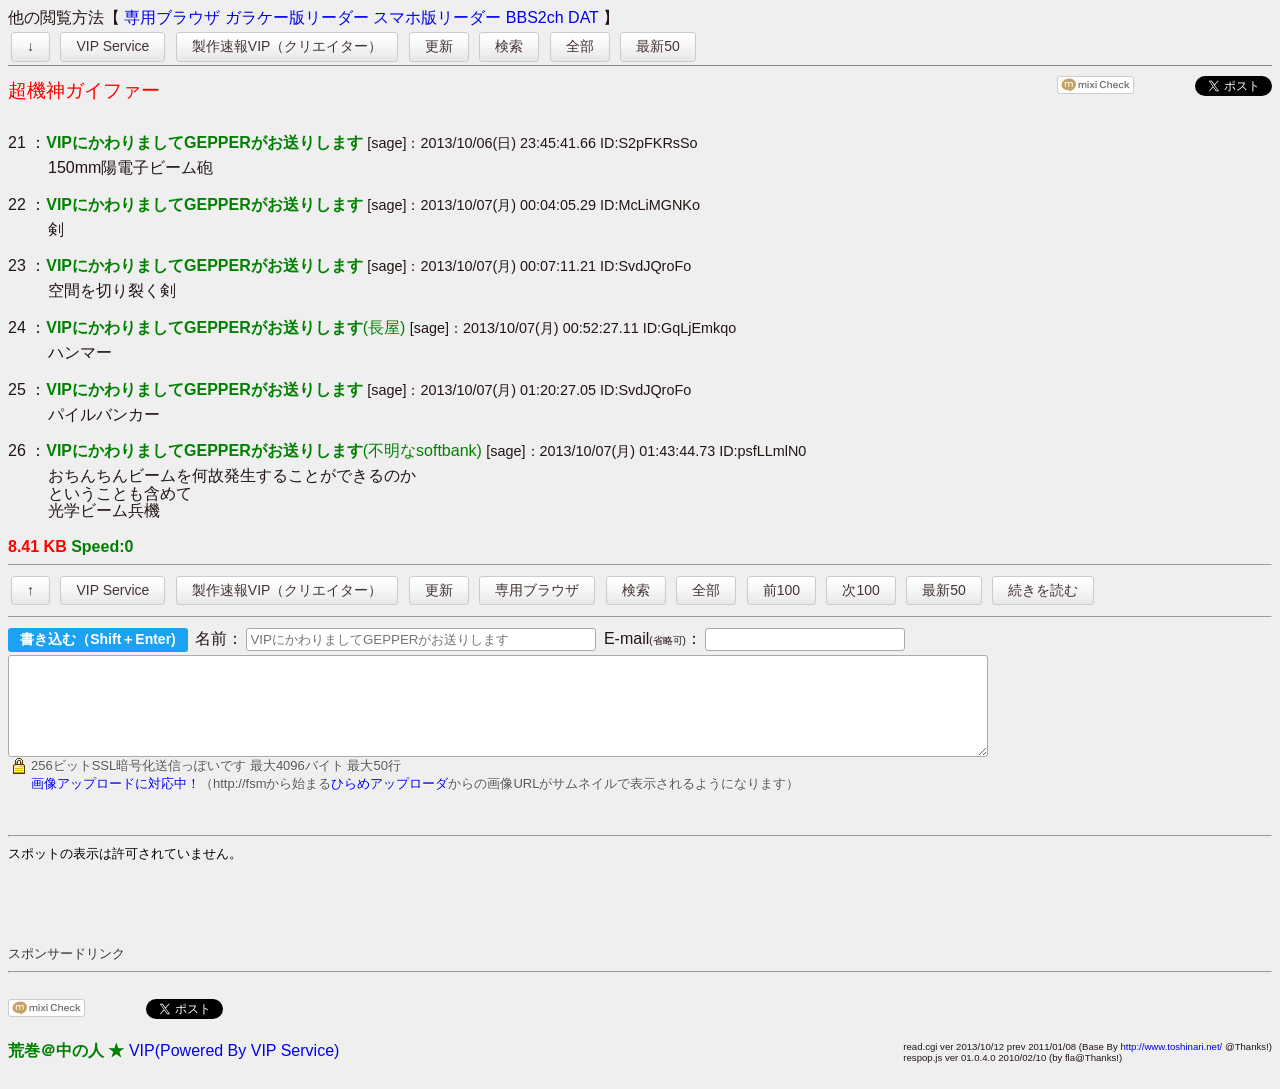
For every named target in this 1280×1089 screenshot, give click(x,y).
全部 (580, 46)
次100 (860, 590)
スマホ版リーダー (437, 17)
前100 (781, 590)
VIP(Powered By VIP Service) (234, 1068)
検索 (509, 46)
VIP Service (112, 46)
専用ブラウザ (172, 17)
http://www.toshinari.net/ (1171, 1064)
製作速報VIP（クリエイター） (287, 46)
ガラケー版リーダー (297, 17)
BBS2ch (535, 17)
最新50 (658, 46)
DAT (583, 17)
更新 (439, 46)
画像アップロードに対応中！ (115, 801)
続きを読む (1043, 590)
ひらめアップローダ (389, 801)
